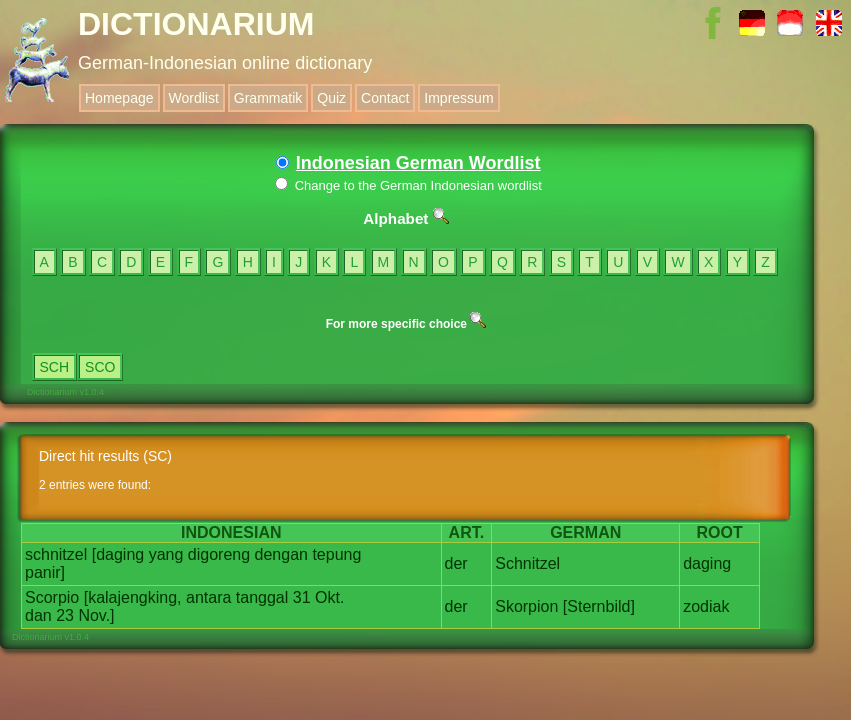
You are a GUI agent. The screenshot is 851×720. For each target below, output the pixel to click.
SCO (100, 367)
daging (707, 563)
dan (38, 615)
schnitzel (56, 554)
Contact (385, 98)
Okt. (329, 597)
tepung (336, 554)
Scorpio (52, 597)
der (456, 563)
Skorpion (526, 606)
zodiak (706, 606)
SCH (55, 367)
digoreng (219, 554)
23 (65, 615)
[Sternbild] (599, 606)
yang (166, 554)
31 (302, 597)
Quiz (331, 98)
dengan (281, 554)
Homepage (119, 98)
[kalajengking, (133, 597)
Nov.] (96, 615)
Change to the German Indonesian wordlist (408, 185)
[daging (118, 554)
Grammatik (268, 98)
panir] (45, 572)
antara (208, 597)
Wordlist (194, 98)
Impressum (458, 98)
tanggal (262, 597)
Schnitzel (527, 563)
